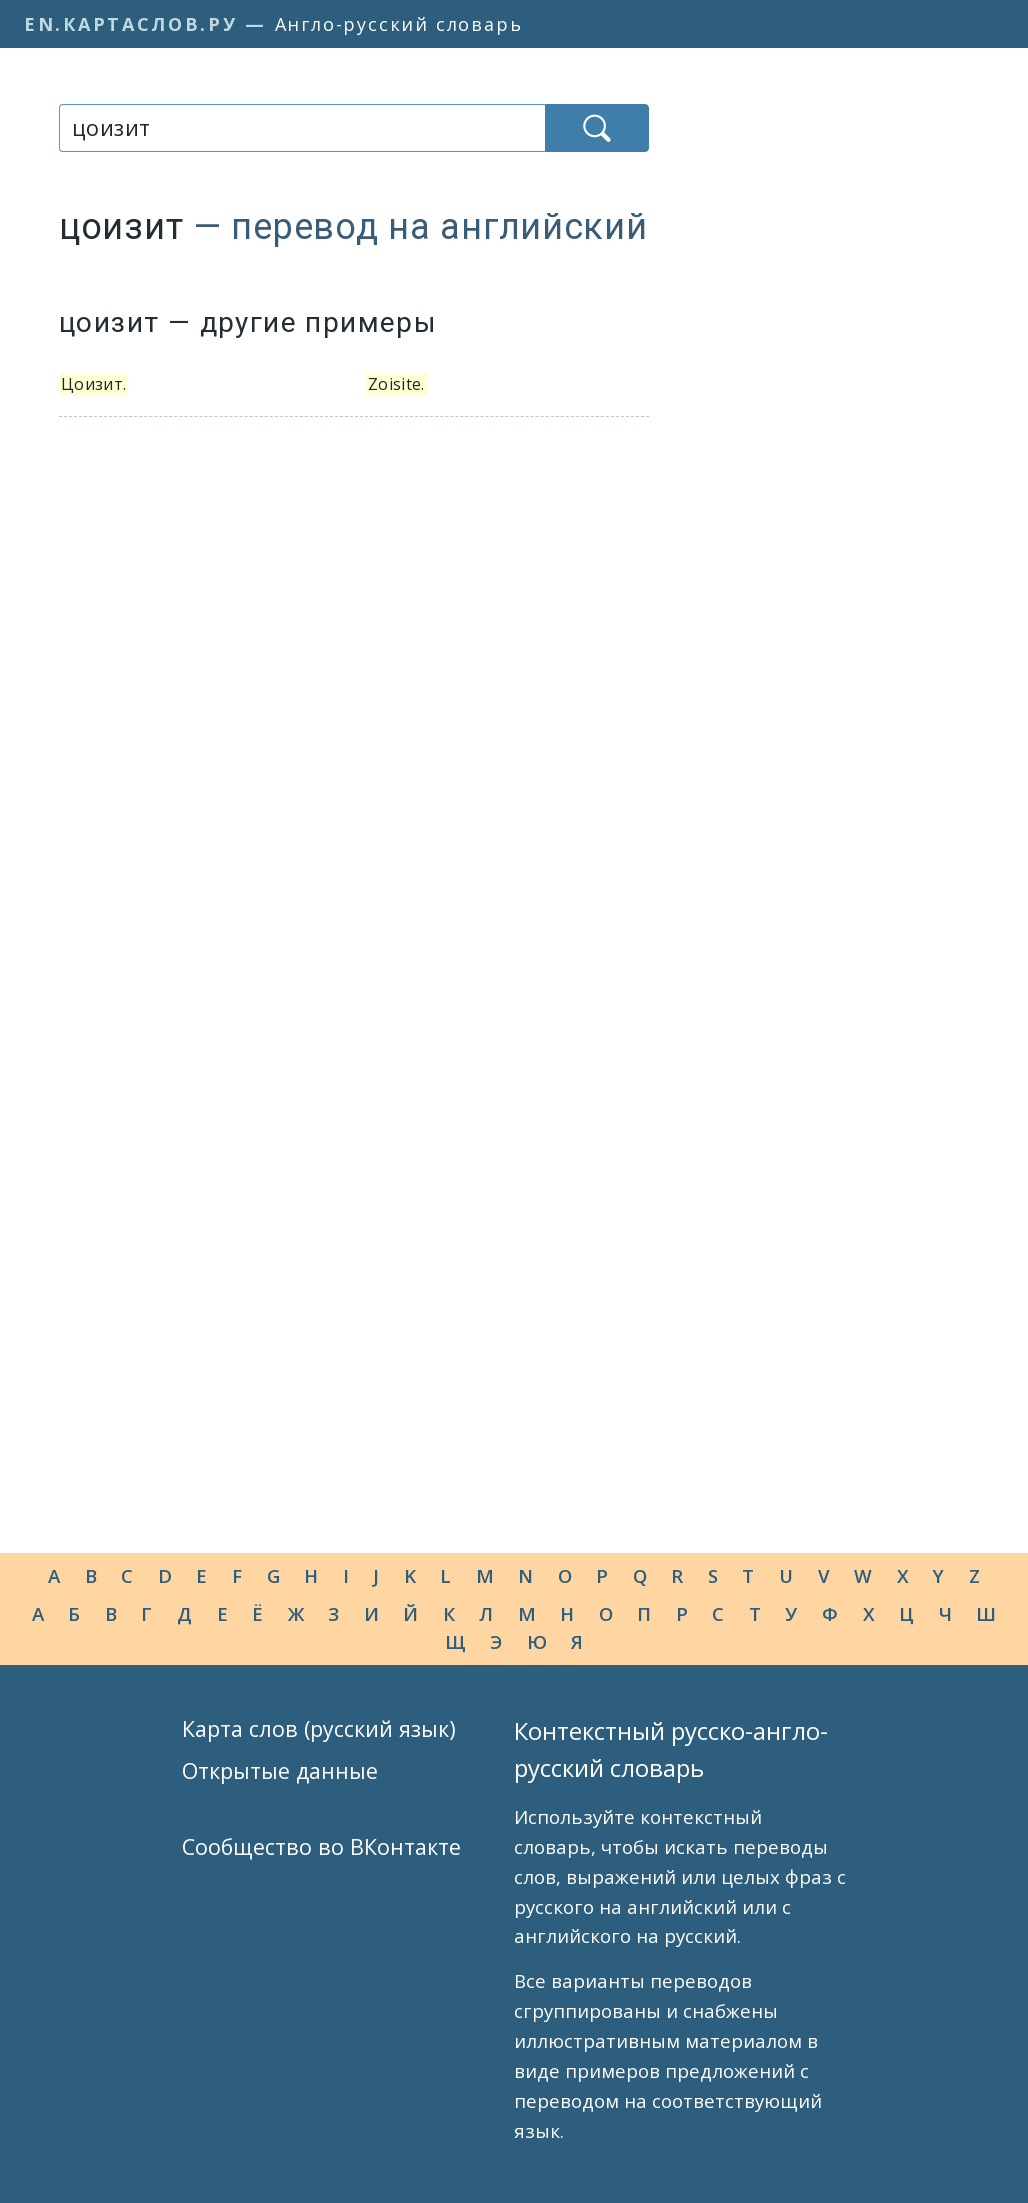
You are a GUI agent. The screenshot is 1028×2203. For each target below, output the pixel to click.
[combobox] (302, 128)
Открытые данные (280, 1770)
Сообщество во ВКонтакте (321, 1846)
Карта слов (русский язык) (319, 1728)
